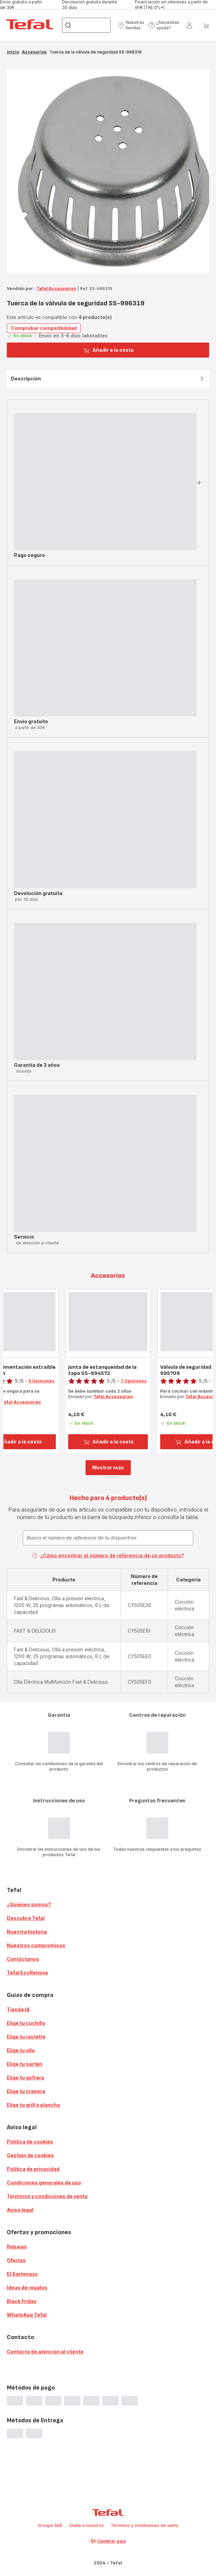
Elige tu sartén (24, 2064)
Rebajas (17, 2246)
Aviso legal (20, 2210)
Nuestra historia (27, 1932)
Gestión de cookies (30, 2155)
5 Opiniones (41, 1380)
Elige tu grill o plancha (33, 2105)
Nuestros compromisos (36, 1945)
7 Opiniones (133, 1380)
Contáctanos (23, 1959)
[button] (131, 25)
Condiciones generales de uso (44, 2182)
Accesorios (34, 52)
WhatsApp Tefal (27, 2315)
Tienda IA (18, 2009)
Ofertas (16, 2260)
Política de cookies (30, 2142)
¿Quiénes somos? (29, 1904)
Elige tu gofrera (25, 2077)
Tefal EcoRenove (27, 1972)
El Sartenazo (22, 2274)
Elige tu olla (21, 2050)
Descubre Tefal (26, 1918)
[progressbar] (105, 481)
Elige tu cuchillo (26, 2023)
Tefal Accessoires (56, 288)
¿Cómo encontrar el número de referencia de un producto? (108, 1555)
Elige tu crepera (26, 2091)
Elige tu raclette (26, 2037)
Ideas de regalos (27, 2287)
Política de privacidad (33, 2169)
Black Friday (21, 2301)
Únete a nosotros (86, 2525)
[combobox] (108, 1537)
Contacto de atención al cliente (45, 2351)
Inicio (13, 52)
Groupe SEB (50, 2525)
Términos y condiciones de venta (47, 2196)
